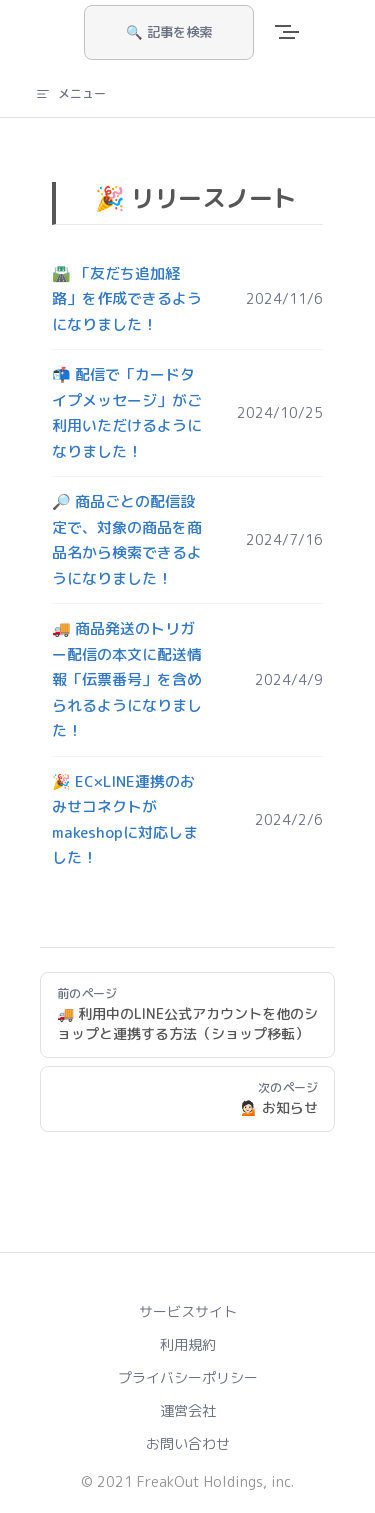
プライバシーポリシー (188, 1377)
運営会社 (188, 1410)
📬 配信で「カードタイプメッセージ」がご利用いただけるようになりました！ (127, 413)
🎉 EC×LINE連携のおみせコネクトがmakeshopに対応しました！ (125, 820)
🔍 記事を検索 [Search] (169, 32)
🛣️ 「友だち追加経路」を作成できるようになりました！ (127, 299)
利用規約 (188, 1344)
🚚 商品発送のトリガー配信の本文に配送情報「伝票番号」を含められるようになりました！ (127, 679)
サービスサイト (188, 1311)
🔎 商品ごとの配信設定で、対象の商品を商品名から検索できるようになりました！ (127, 540)
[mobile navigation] (299, 32)
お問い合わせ (188, 1443)
